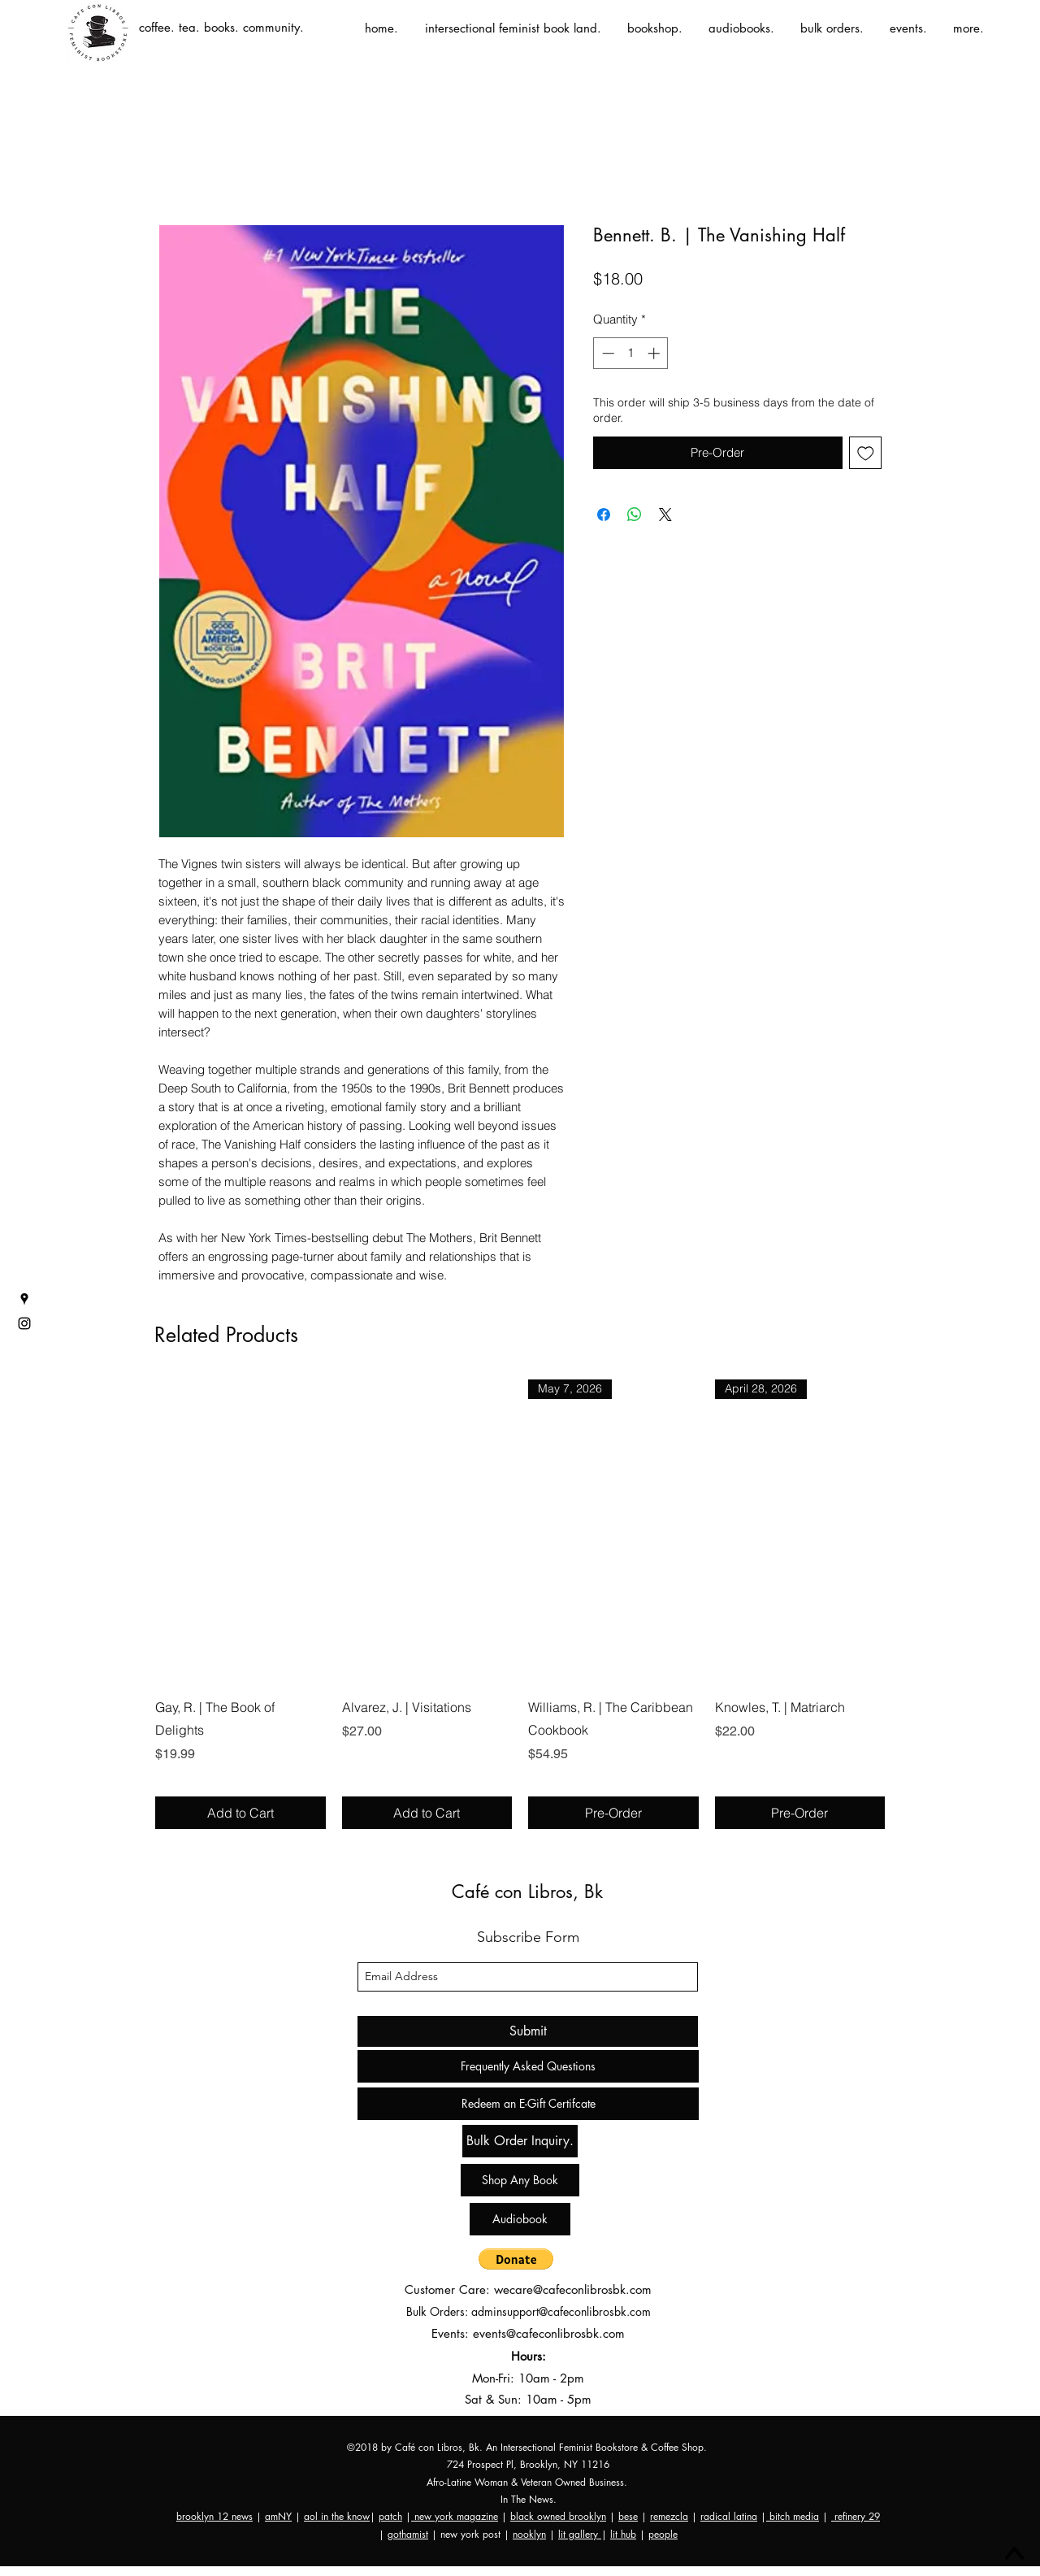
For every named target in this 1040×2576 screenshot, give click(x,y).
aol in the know (337, 2516)
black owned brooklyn (558, 2516)
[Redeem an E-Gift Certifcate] (528, 2103)
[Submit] (528, 2031)
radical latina (728, 2516)
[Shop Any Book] (520, 2180)
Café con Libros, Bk (527, 1891)
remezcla (669, 2516)
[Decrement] (607, 353)
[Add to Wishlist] (865, 453)
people (663, 2534)
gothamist (408, 2534)
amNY (278, 2516)
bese (628, 2516)
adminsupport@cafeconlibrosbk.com (561, 2311)
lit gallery (579, 2534)
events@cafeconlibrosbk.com (549, 2333)
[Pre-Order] (613, 1812)
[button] (516, 2259)
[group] (520, 1604)
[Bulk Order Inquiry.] (520, 2141)
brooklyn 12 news (214, 2516)
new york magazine (454, 2516)
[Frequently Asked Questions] (528, 2066)
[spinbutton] (631, 353)
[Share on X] (665, 514)
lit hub (623, 2534)
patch (390, 2516)
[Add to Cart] (240, 1812)
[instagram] (24, 1323)
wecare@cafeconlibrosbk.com (573, 2289)
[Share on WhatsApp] (634, 514)
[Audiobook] (520, 2219)
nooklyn (529, 2534)
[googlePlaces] (24, 1299)
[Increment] (655, 353)
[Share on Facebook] (603, 514)
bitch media (792, 2516)
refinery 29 (855, 2516)
